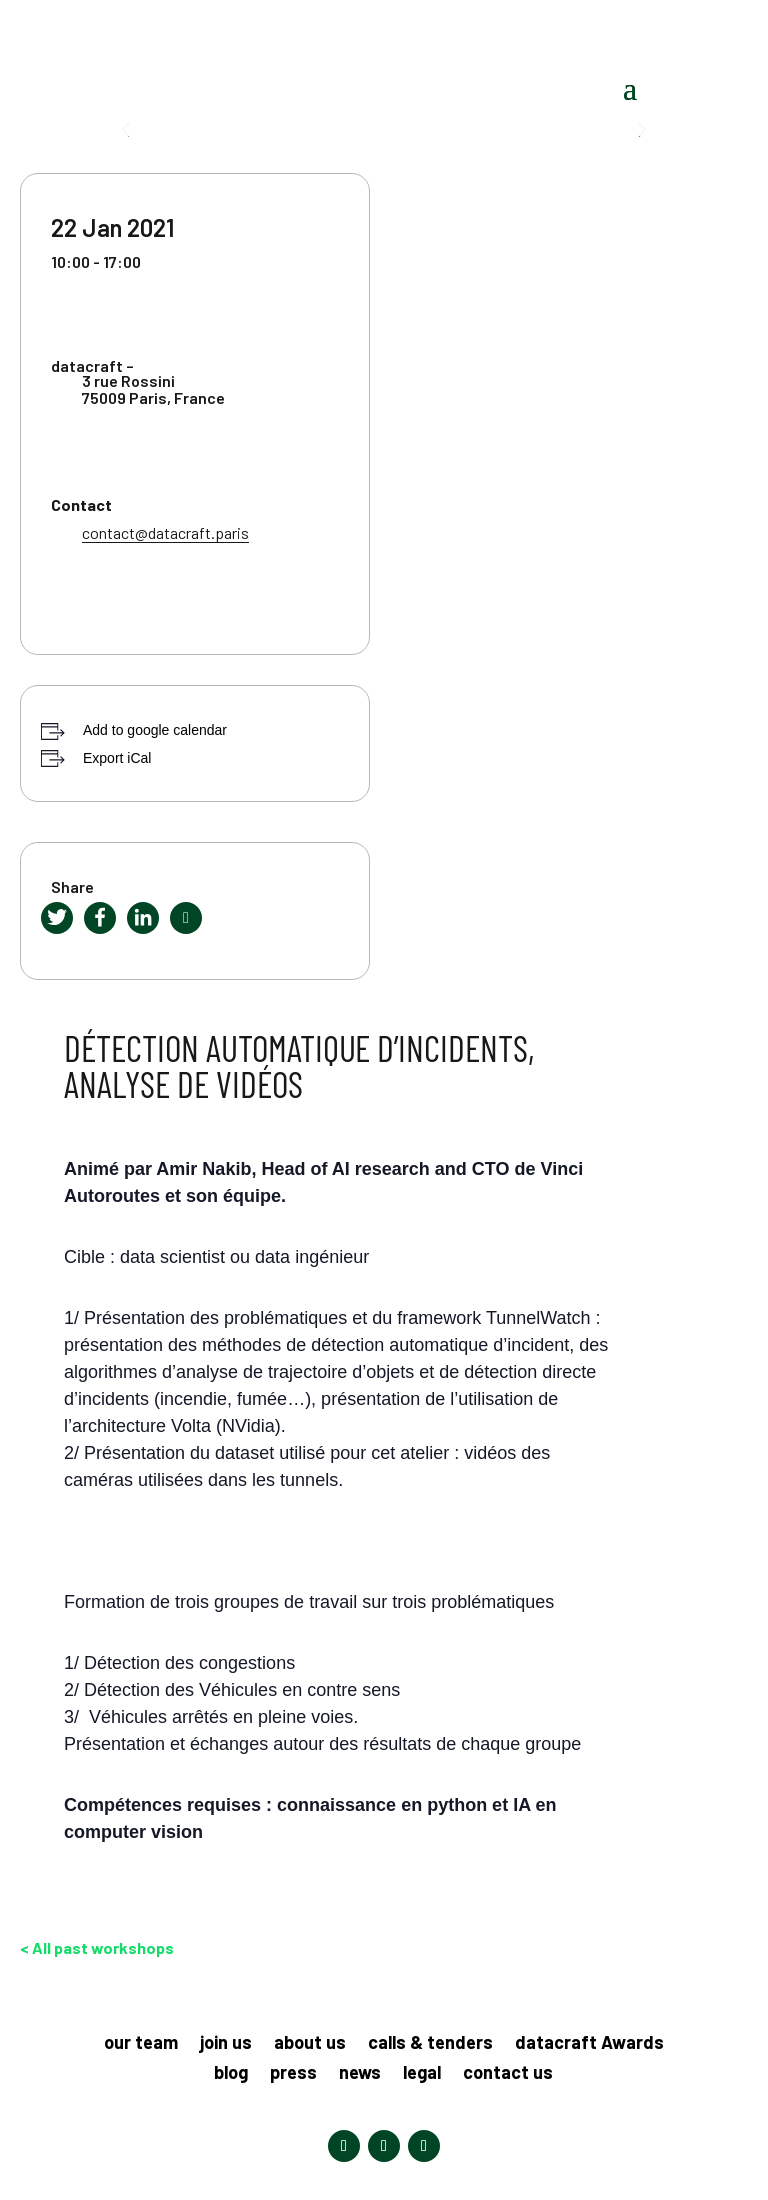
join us (226, 2044)
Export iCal (117, 758)
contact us (508, 2074)
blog (231, 2074)
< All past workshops (97, 1947)
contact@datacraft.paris (165, 532)
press (293, 2074)
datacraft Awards (589, 2044)
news (360, 2074)
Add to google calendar (155, 730)
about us (310, 2044)
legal (422, 2074)
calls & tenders (430, 2044)
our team (141, 2044)
